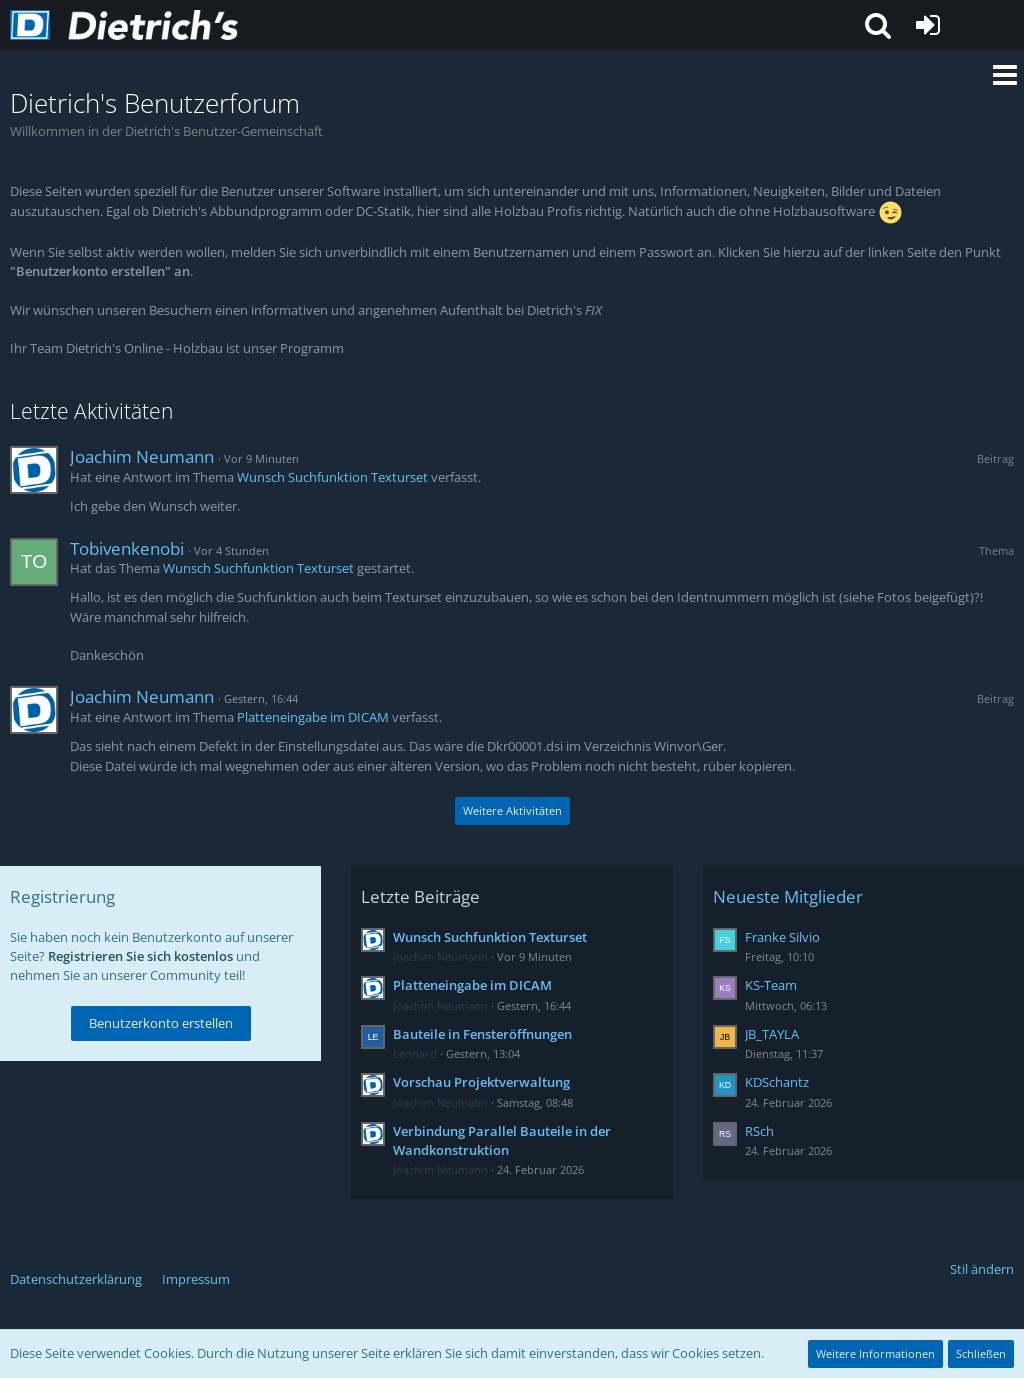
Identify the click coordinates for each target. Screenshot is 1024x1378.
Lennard (415, 1053)
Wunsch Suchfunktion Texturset (332, 477)
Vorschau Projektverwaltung (481, 1082)
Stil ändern (982, 1269)
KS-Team (771, 985)
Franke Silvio (782, 937)
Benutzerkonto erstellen (161, 1023)
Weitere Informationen (875, 1353)
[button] (878, 25)
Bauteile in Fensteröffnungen (482, 1034)
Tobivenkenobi (127, 548)
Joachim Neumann (142, 456)
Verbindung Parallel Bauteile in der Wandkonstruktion (502, 1140)
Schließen (981, 1353)
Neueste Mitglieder (788, 896)
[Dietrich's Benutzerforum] (124, 25)
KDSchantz (777, 1082)
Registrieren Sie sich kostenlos (140, 956)
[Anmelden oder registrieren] (928, 25)
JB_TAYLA (772, 1034)
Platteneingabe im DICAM (313, 717)
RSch (759, 1131)
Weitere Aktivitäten (512, 810)
